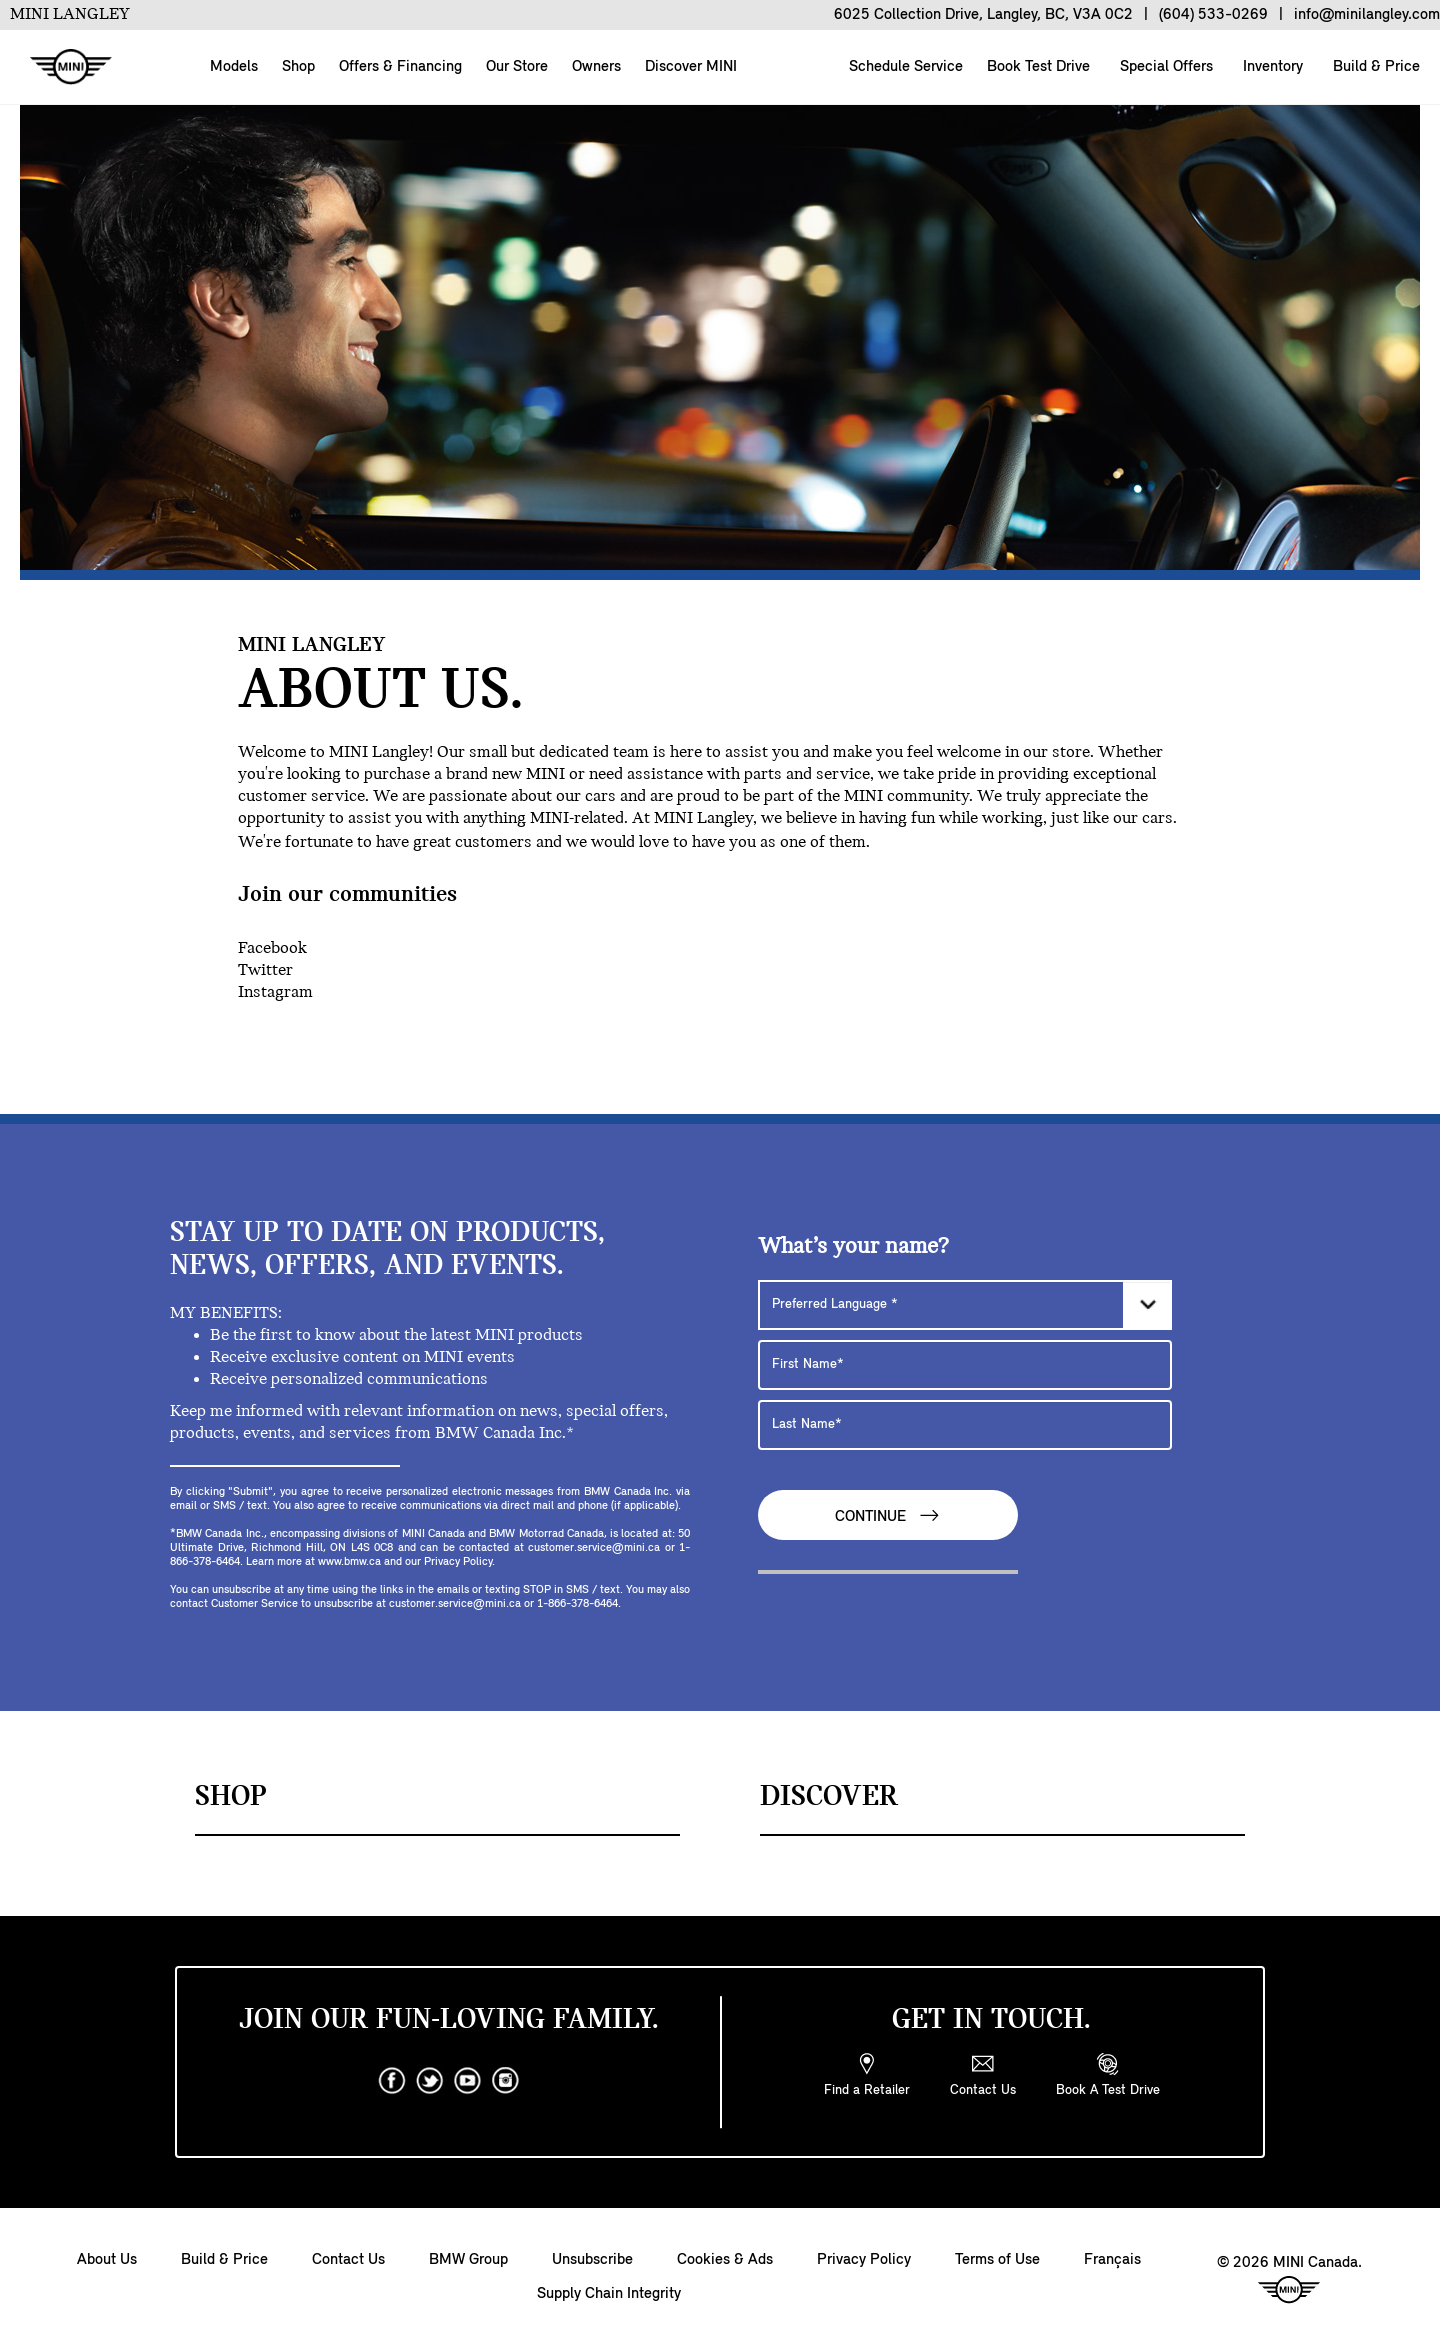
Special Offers (1164, 67)
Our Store (517, 67)
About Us (107, 2260)
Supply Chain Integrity (609, 2294)
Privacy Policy (864, 2260)
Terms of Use (997, 2260)
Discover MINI (691, 67)
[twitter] (430, 2081)
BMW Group (468, 2260)
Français (1112, 2260)
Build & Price (1374, 67)
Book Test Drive (1036, 67)
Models (234, 67)
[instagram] (506, 2081)
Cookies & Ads (725, 2260)
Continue (888, 1515)
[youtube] (468, 2081)
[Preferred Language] (965, 1305)
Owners (596, 67)
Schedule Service (904, 67)
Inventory (1271, 67)
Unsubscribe (592, 2260)
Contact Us (348, 2260)
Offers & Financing (400, 67)
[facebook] (392, 2081)
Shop (298, 67)
